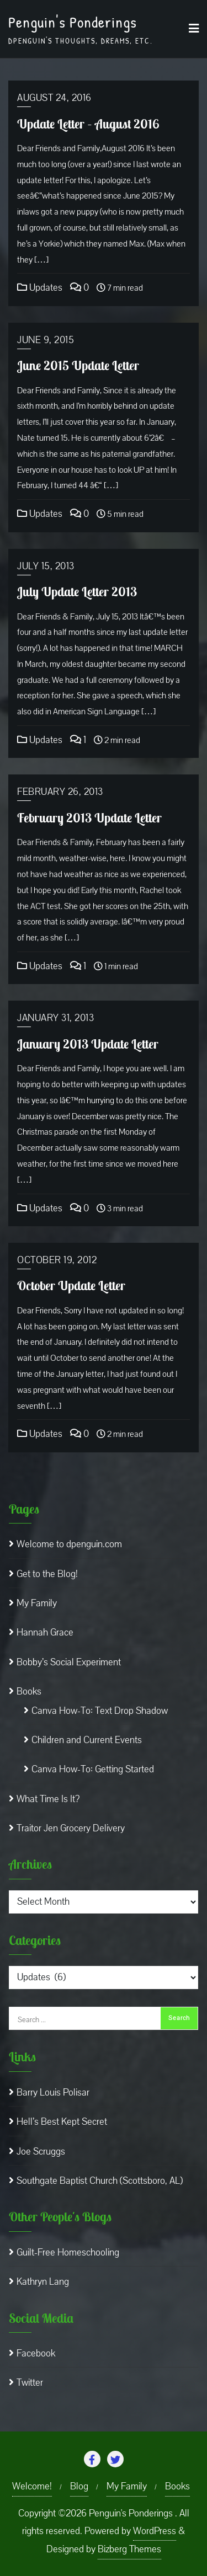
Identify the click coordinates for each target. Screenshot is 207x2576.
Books (29, 1691)
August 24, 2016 (54, 98)
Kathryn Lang (43, 2281)
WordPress (154, 2531)
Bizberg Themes (129, 2549)
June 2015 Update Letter (78, 365)
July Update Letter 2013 (77, 592)
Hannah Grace (45, 1632)
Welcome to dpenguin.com (69, 1544)
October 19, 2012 (57, 1260)
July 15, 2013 (46, 566)
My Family (37, 1603)
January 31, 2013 (55, 1018)
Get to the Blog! (47, 1574)
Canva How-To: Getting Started (92, 1769)
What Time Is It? (48, 1799)
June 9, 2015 (45, 340)
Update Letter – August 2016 (88, 124)
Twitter (30, 2382)
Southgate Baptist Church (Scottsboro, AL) (100, 2180)
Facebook (36, 2353)
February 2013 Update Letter (89, 818)
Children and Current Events (86, 1740)
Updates (39, 287)
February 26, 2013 (60, 791)
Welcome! (32, 2486)
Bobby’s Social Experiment (69, 1662)
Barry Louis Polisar (53, 2092)
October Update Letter (71, 1286)
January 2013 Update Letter (87, 1044)
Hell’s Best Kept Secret (62, 2121)
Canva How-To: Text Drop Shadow (99, 1710)
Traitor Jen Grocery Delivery (71, 1828)
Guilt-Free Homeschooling (68, 2252)
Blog (79, 2486)
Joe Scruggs (41, 2151)
